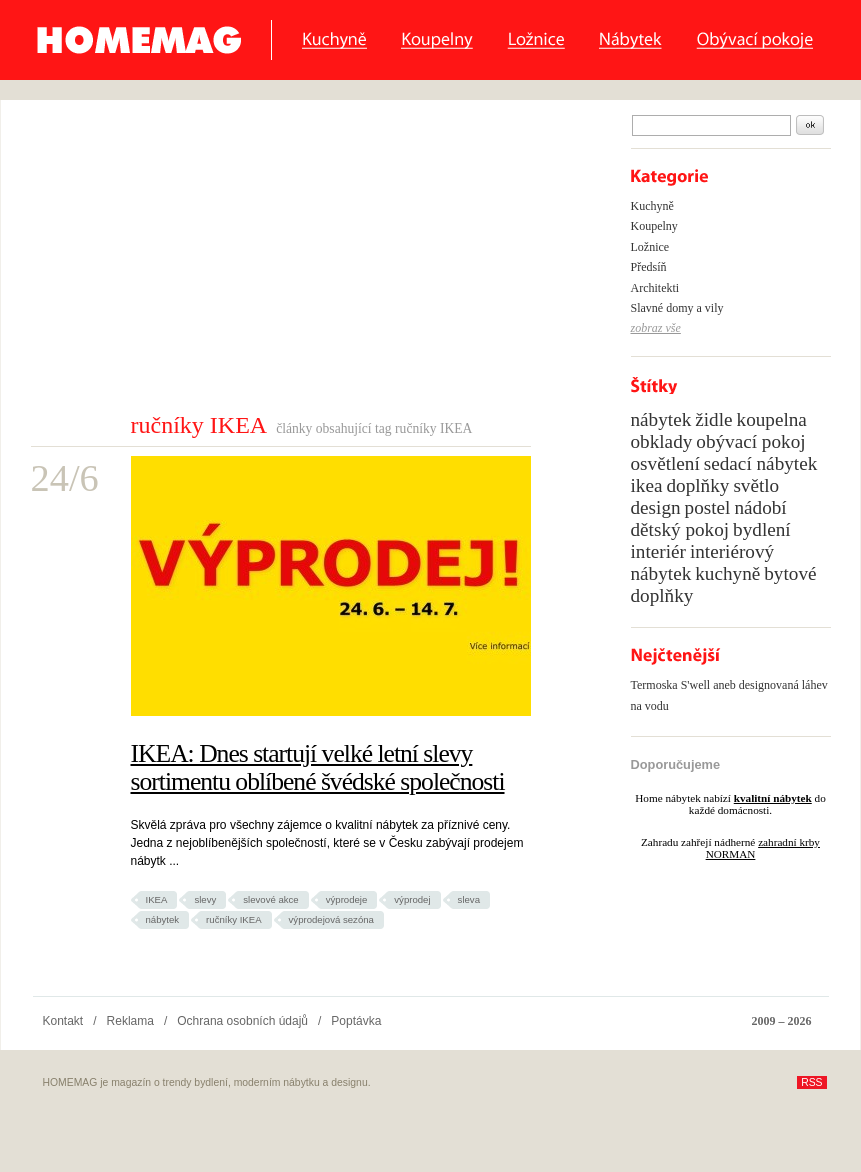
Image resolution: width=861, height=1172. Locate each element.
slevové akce (270, 899)
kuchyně (727, 573)
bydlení (762, 529)
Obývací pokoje (754, 40)
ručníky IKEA (233, 919)
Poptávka (356, 1021)
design (656, 507)
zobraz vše (656, 328)
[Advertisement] (289, 261)
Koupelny (437, 40)
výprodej (412, 899)
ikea (647, 485)
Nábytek (630, 40)
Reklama (130, 1021)
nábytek (163, 919)
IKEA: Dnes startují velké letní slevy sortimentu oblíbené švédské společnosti (318, 767)
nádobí (760, 507)
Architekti (655, 288)
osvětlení (665, 463)
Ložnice (536, 40)
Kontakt (63, 1021)
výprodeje (347, 899)
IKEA (157, 899)
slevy (205, 899)
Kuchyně (334, 40)
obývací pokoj (750, 441)
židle (713, 419)
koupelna (772, 419)
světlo (756, 485)
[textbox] (711, 125)
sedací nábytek (760, 463)
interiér (658, 551)
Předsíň (649, 267)
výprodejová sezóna (331, 919)
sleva (469, 899)
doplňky (697, 485)
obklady (662, 441)
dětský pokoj (680, 529)
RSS (811, 1082)
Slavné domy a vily (677, 308)
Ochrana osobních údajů (242, 1021)
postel (708, 507)
